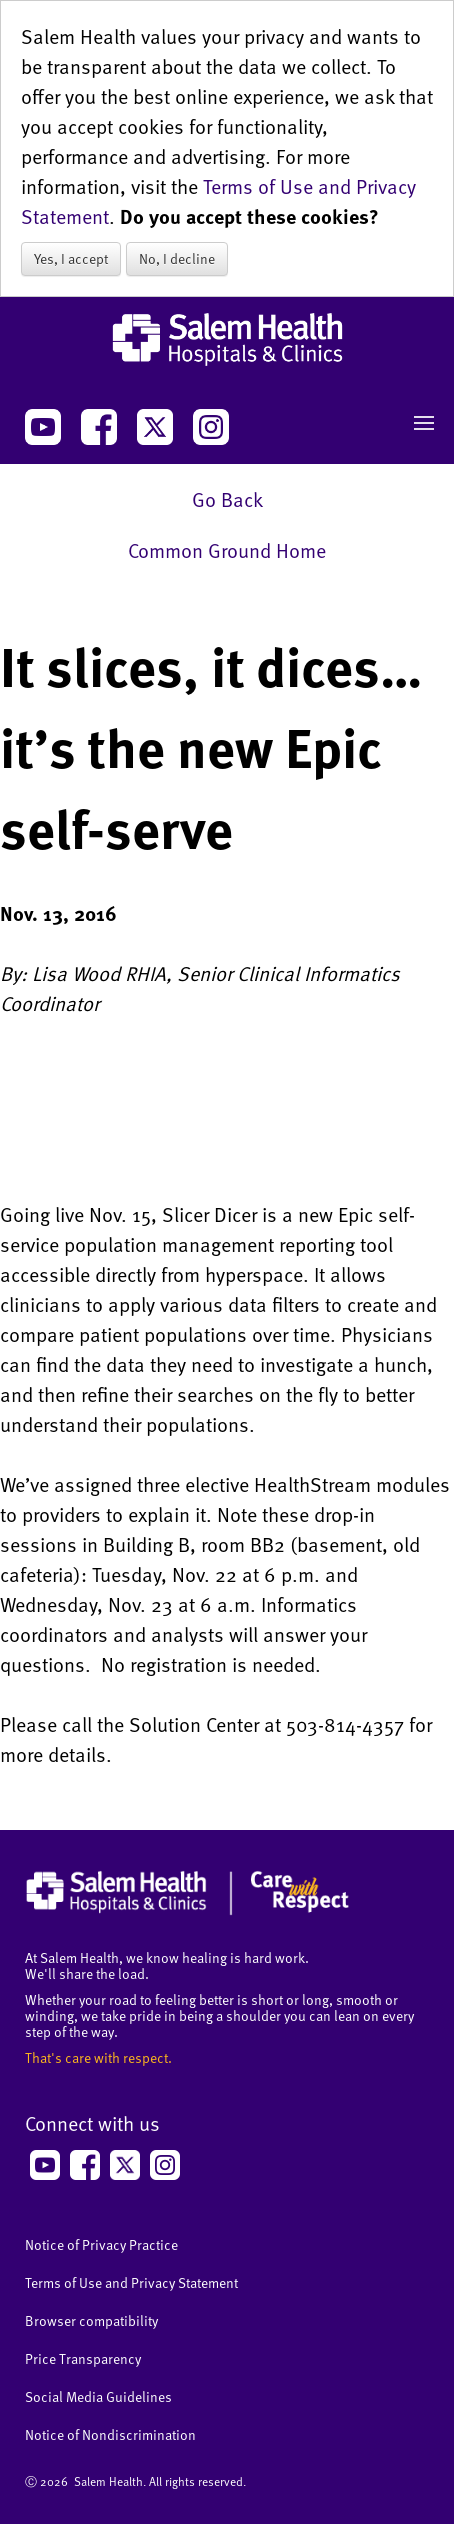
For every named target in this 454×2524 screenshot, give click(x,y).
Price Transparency (83, 2358)
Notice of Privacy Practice (101, 2244)
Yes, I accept (71, 258)
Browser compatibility (91, 2320)
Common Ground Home (227, 550)
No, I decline (177, 258)
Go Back (227, 499)
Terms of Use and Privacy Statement (131, 2282)
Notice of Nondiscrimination (110, 2434)
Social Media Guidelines (98, 2396)
